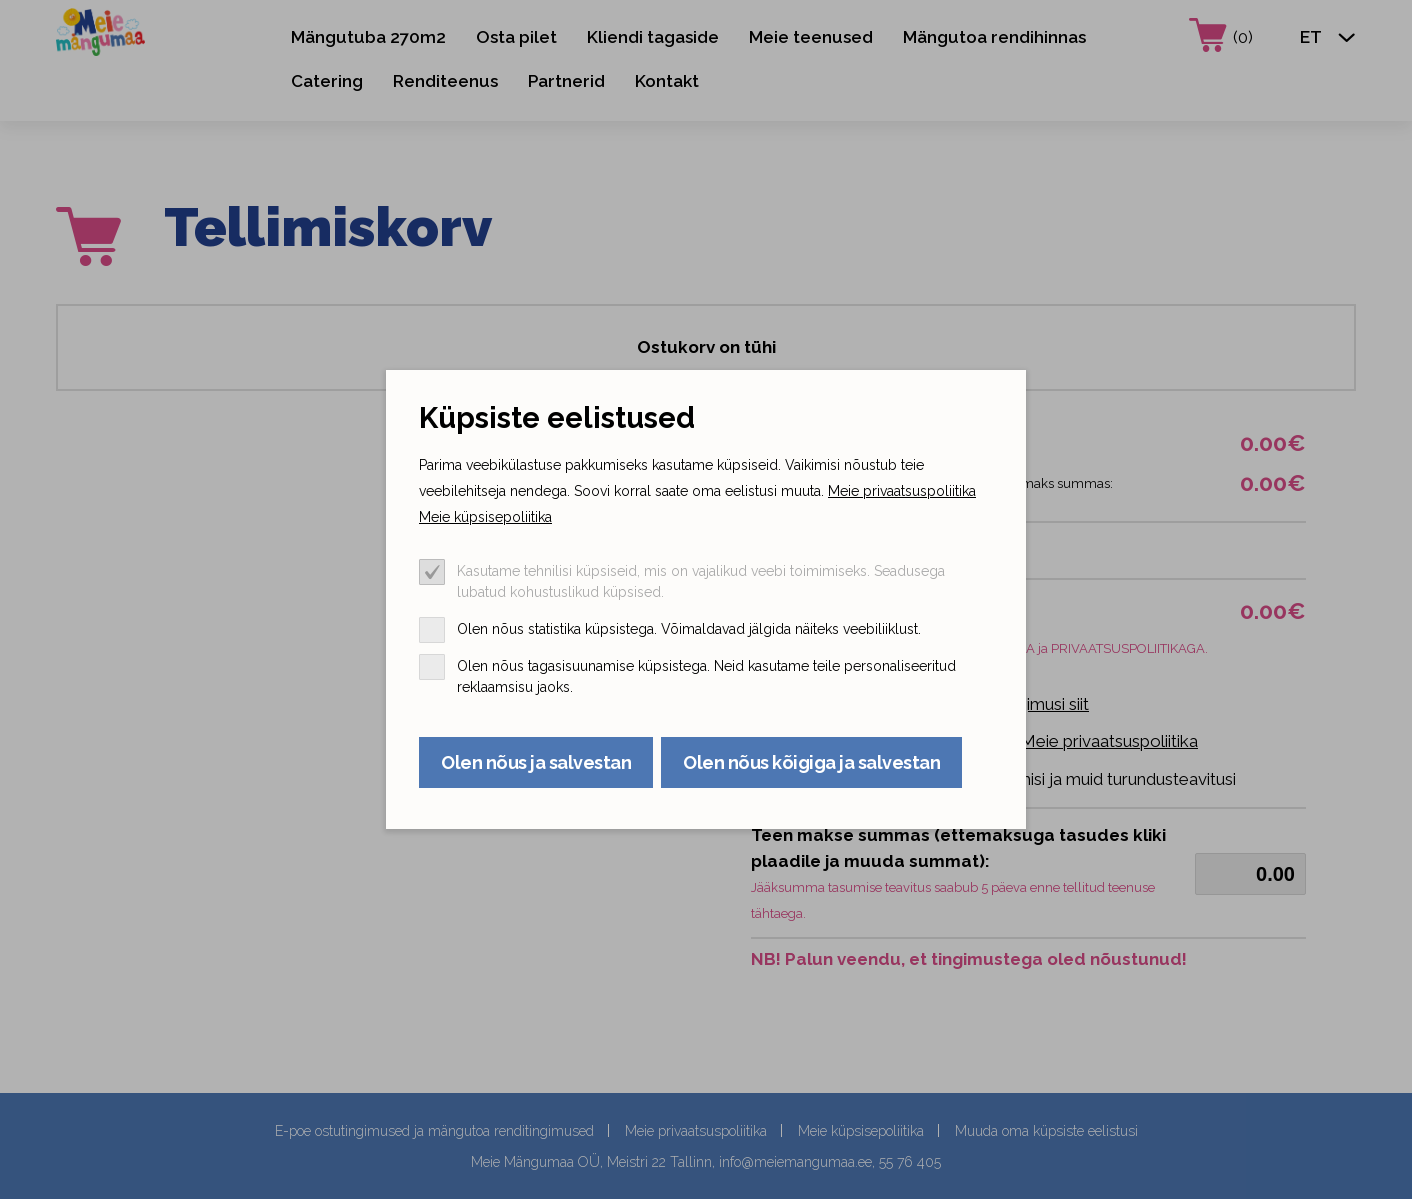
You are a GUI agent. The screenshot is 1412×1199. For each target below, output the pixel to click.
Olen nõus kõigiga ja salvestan (811, 762)
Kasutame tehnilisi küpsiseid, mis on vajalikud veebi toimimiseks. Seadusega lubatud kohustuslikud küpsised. (701, 581)
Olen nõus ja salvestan (536, 762)
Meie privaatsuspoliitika (902, 491)
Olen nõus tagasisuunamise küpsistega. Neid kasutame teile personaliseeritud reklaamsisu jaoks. (706, 676)
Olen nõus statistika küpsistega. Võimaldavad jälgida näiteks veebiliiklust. (689, 629)
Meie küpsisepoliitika (485, 517)
